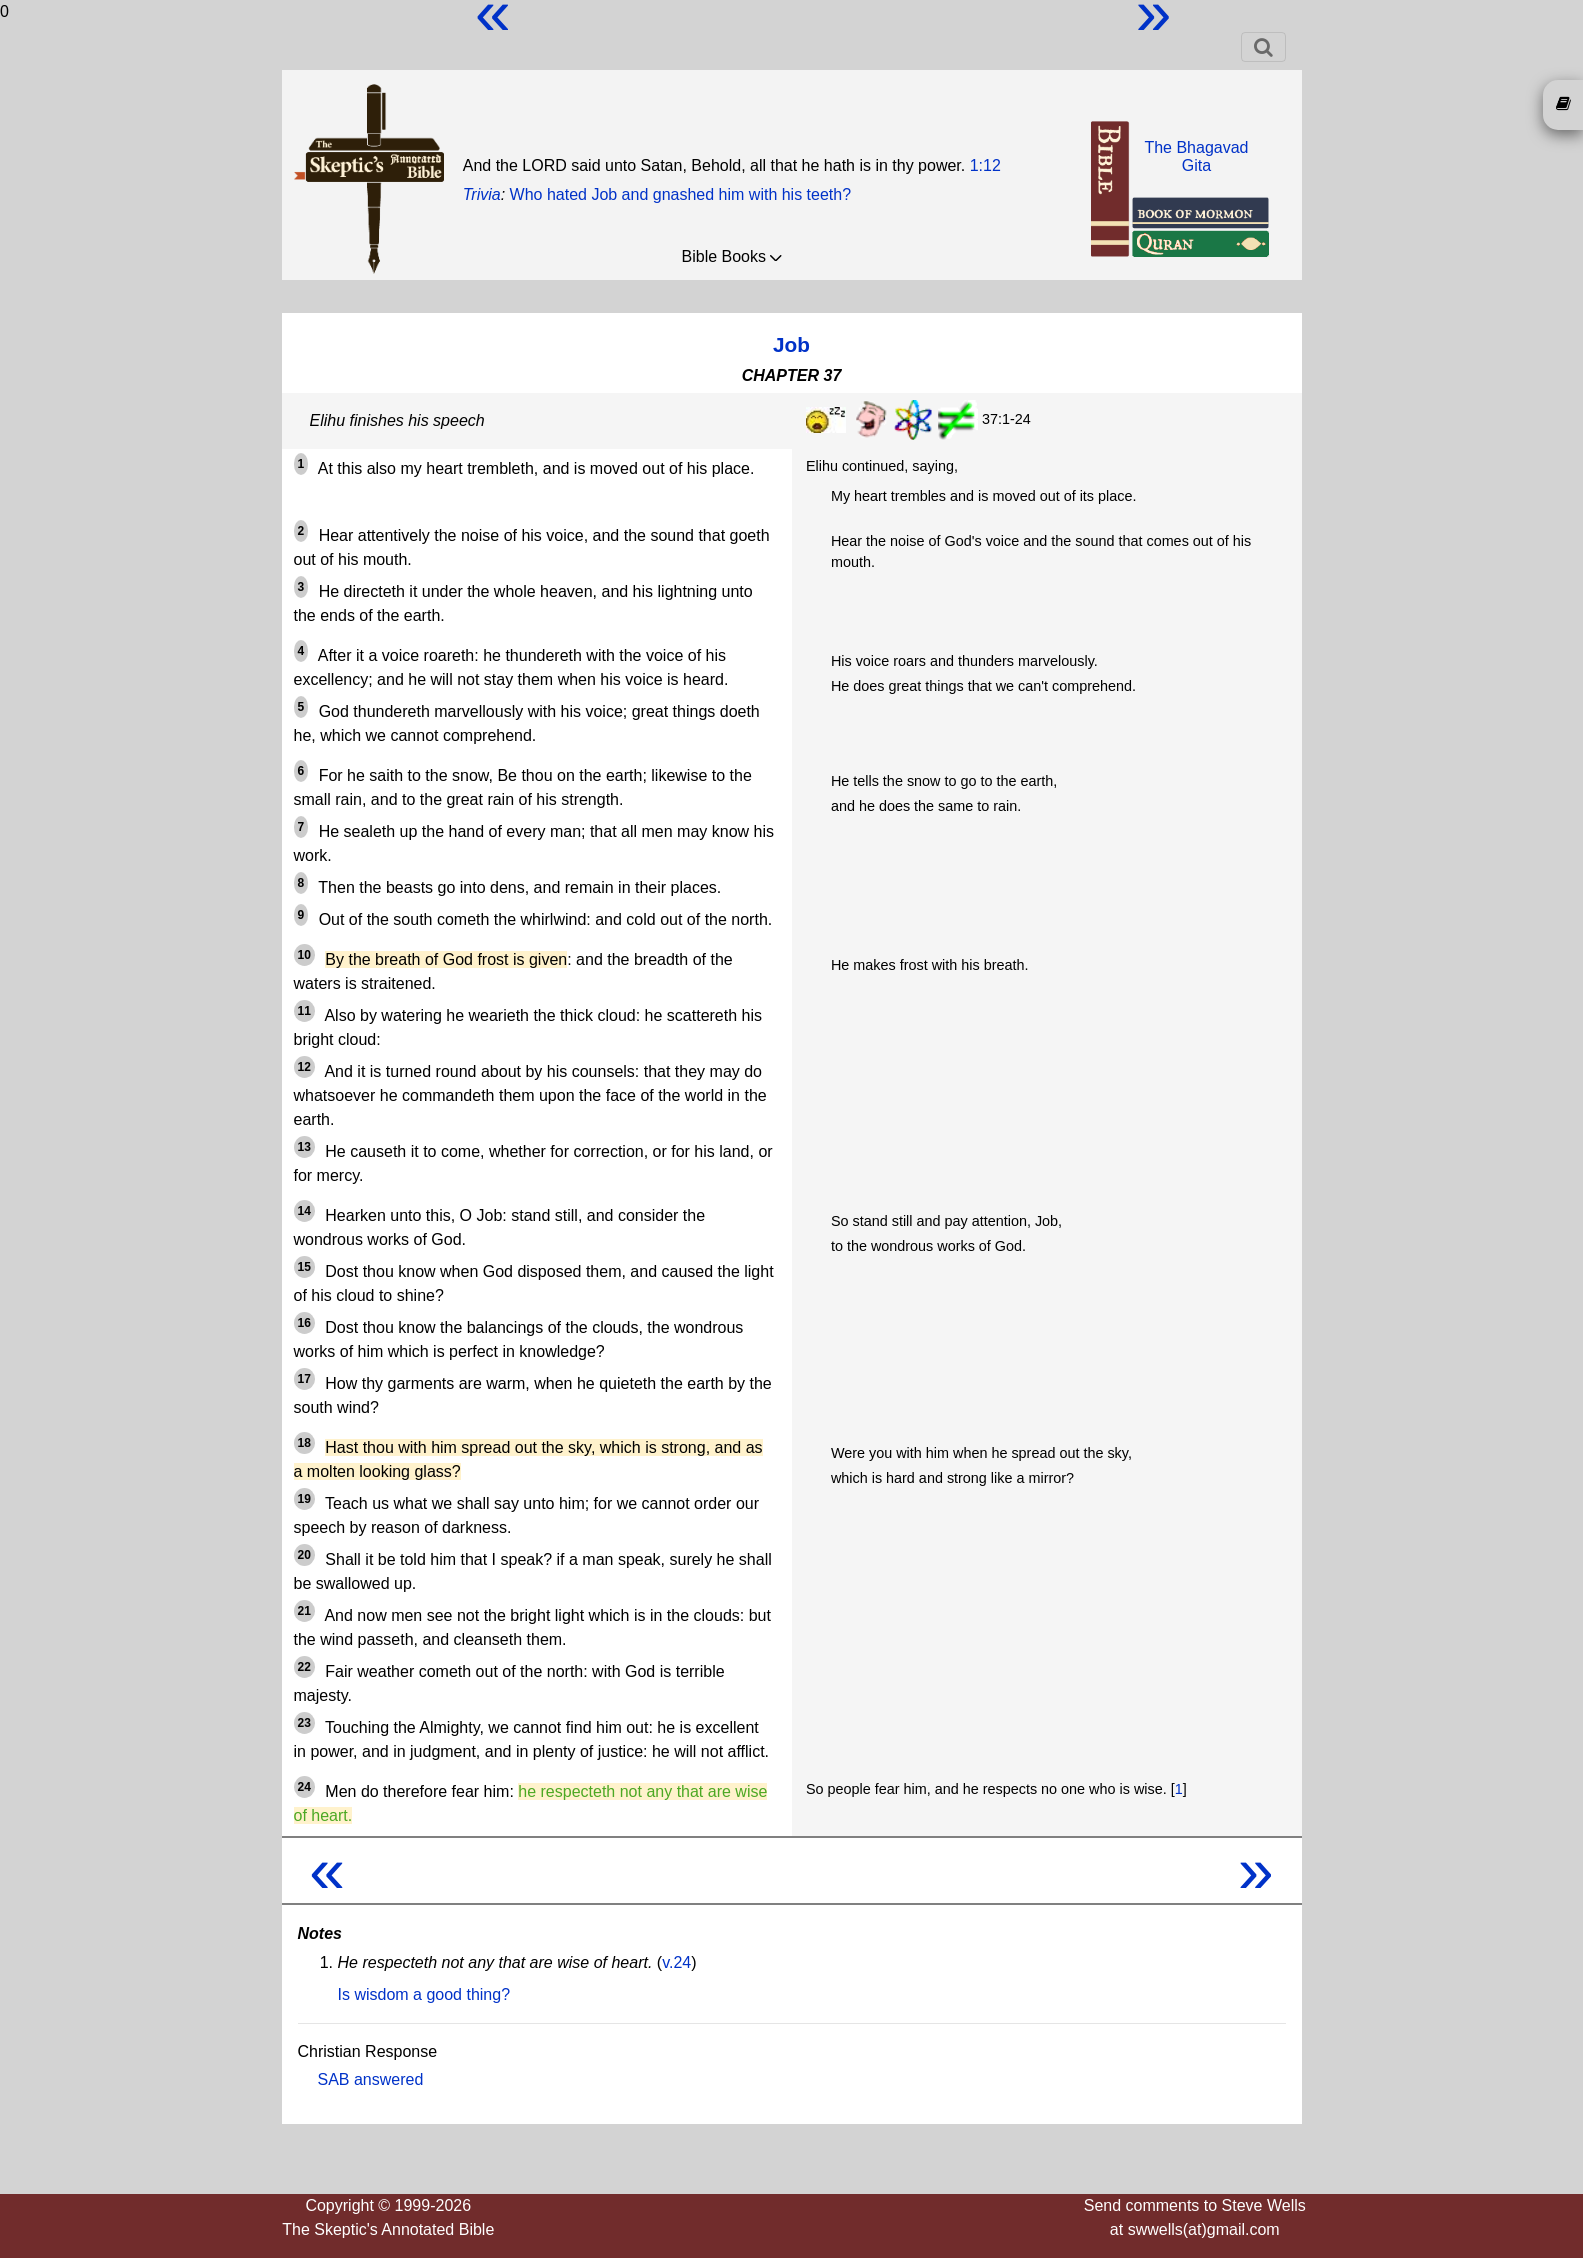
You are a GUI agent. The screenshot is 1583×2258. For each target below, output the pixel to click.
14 (304, 1211)
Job (791, 344)
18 (304, 1443)
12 (304, 1067)
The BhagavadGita (1196, 156)
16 (304, 1323)
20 (304, 1555)
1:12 (985, 165)
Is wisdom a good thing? (424, 1994)
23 (304, 1723)
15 (304, 1267)
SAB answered (371, 2079)
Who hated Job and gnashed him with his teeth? (681, 194)
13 (304, 1147)
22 (304, 1667)
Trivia (482, 194)
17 (304, 1379)
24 (304, 1787)
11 (304, 1011)
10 (304, 955)
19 (304, 1499)
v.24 (676, 1962)
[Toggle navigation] (1263, 47)
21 (304, 1611)
